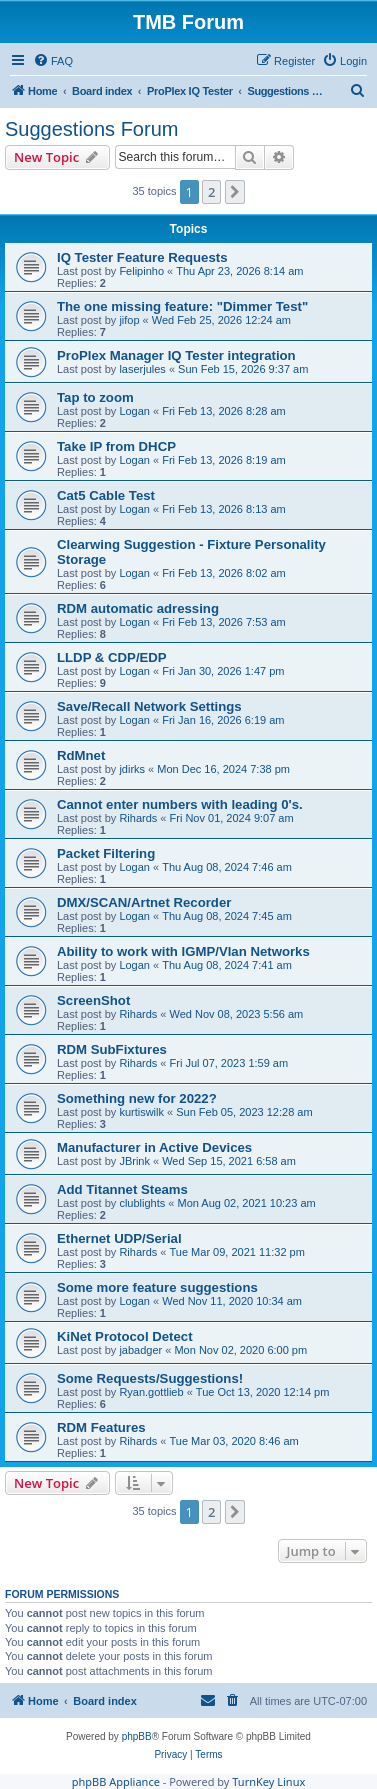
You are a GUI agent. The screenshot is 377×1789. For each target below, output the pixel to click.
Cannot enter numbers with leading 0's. (180, 804)
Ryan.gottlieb (151, 1392)
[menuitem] (53, 61)
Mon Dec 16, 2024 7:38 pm (223, 769)
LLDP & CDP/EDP (112, 657)
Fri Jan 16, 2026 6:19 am (223, 720)
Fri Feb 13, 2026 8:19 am (224, 460)
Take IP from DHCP (116, 446)
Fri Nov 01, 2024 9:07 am (232, 818)
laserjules (142, 369)
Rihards (138, 818)
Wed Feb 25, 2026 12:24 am (221, 320)
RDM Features (101, 1427)
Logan (134, 411)
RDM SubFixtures (112, 1049)
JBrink (134, 1161)
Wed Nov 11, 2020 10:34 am (232, 1301)
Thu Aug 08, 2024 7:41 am (227, 965)
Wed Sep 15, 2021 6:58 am (229, 1161)
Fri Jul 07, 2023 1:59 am (229, 1063)
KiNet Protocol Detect (125, 1336)
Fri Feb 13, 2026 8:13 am (224, 509)
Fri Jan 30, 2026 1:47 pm (223, 671)
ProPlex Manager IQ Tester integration (176, 355)
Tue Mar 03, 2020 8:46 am (234, 1441)
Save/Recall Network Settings (149, 706)
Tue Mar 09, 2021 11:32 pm (237, 1252)
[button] (235, 192)
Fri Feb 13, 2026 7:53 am (224, 622)
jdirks (132, 769)
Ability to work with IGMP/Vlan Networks (183, 951)
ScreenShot (93, 1000)
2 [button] (211, 192)
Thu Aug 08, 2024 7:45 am (227, 916)
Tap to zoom (95, 397)
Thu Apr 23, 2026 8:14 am (239, 271)
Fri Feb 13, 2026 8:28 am (224, 411)
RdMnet (81, 755)
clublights (142, 1203)
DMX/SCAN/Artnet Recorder (144, 902)
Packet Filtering (106, 853)
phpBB (137, 1736)
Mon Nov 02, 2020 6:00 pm (240, 1350)
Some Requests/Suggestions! (150, 1378)
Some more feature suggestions (157, 1287)
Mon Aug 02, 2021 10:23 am (246, 1203)
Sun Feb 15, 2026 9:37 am (243, 369)
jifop (129, 320)
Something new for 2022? (137, 1098)
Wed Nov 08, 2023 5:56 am (237, 1014)
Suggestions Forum (91, 129)
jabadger (140, 1350)
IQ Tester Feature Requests (142, 257)
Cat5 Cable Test (106, 495)
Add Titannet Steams (122, 1189)
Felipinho (141, 271)
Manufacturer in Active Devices (154, 1147)
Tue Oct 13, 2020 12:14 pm (263, 1392)
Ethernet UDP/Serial (119, 1238)
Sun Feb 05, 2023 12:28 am (244, 1112)
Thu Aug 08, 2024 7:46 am (227, 867)
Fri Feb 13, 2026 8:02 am (224, 573)
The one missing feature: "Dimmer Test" (182, 306)
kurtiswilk (141, 1112)
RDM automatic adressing (138, 608)
